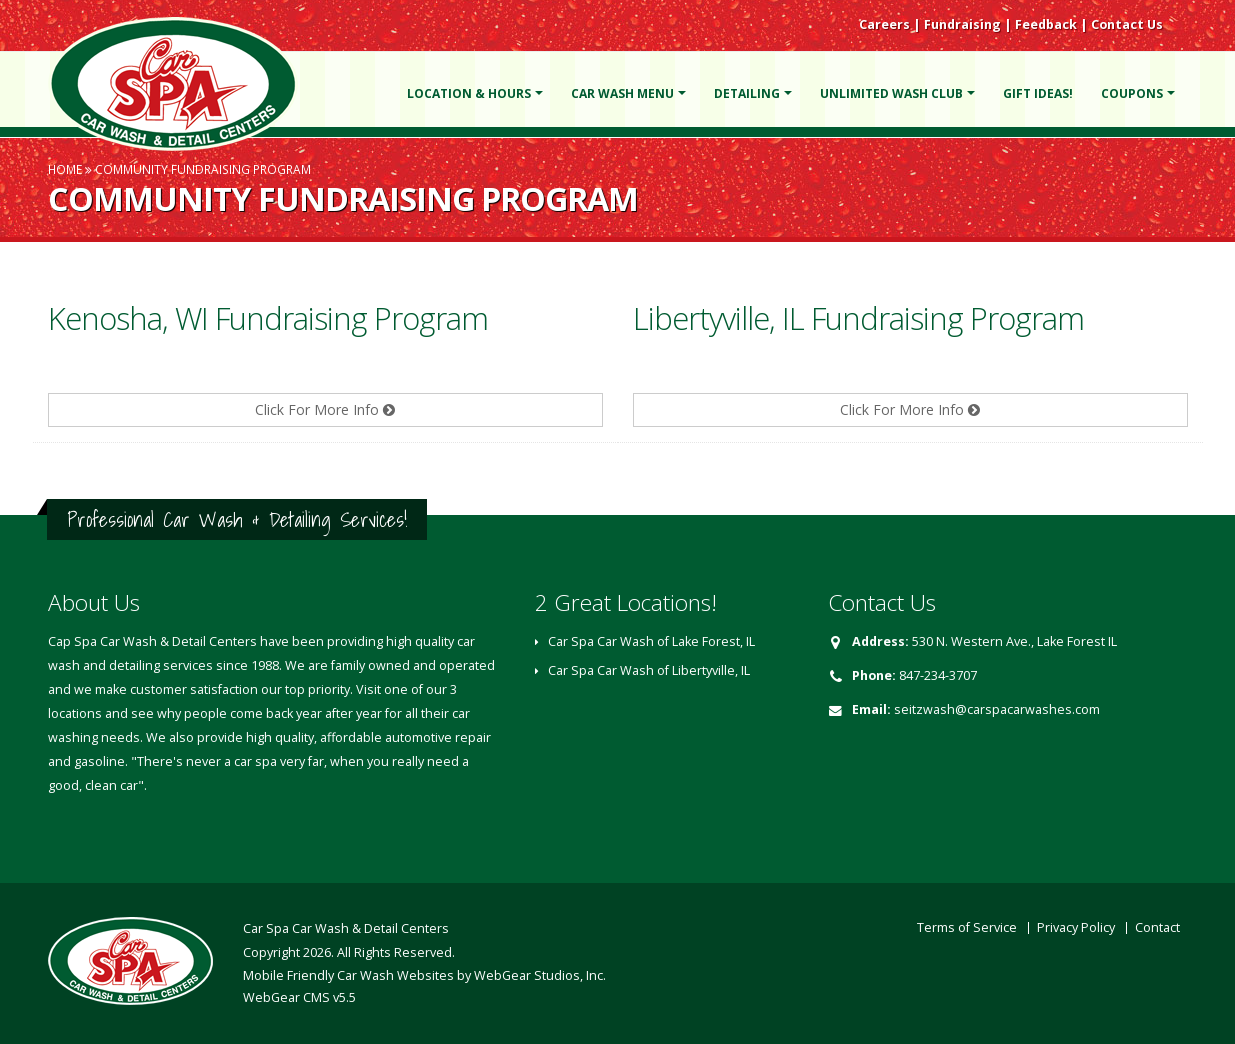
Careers (884, 24)
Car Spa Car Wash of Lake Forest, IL (651, 641)
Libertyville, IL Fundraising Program (858, 318)
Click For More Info (325, 409)
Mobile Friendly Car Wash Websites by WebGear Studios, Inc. (424, 975)
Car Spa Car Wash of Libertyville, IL (649, 670)
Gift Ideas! (1038, 93)
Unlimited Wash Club (891, 93)
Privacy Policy (1076, 927)
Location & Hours (469, 93)
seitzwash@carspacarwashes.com (997, 709)
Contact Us (1127, 24)
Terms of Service (967, 927)
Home (65, 169)
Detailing (747, 93)
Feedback (1046, 24)
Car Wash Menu (622, 93)
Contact (1157, 927)
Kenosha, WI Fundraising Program (268, 318)
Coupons (1132, 93)
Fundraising (962, 24)
